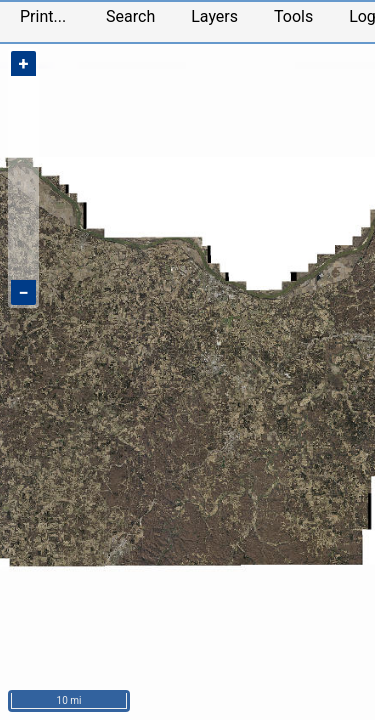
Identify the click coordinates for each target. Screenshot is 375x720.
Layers (214, 16)
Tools (293, 16)
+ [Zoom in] (24, 63)
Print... (43, 16)
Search (130, 16)
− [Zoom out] (23, 292)
